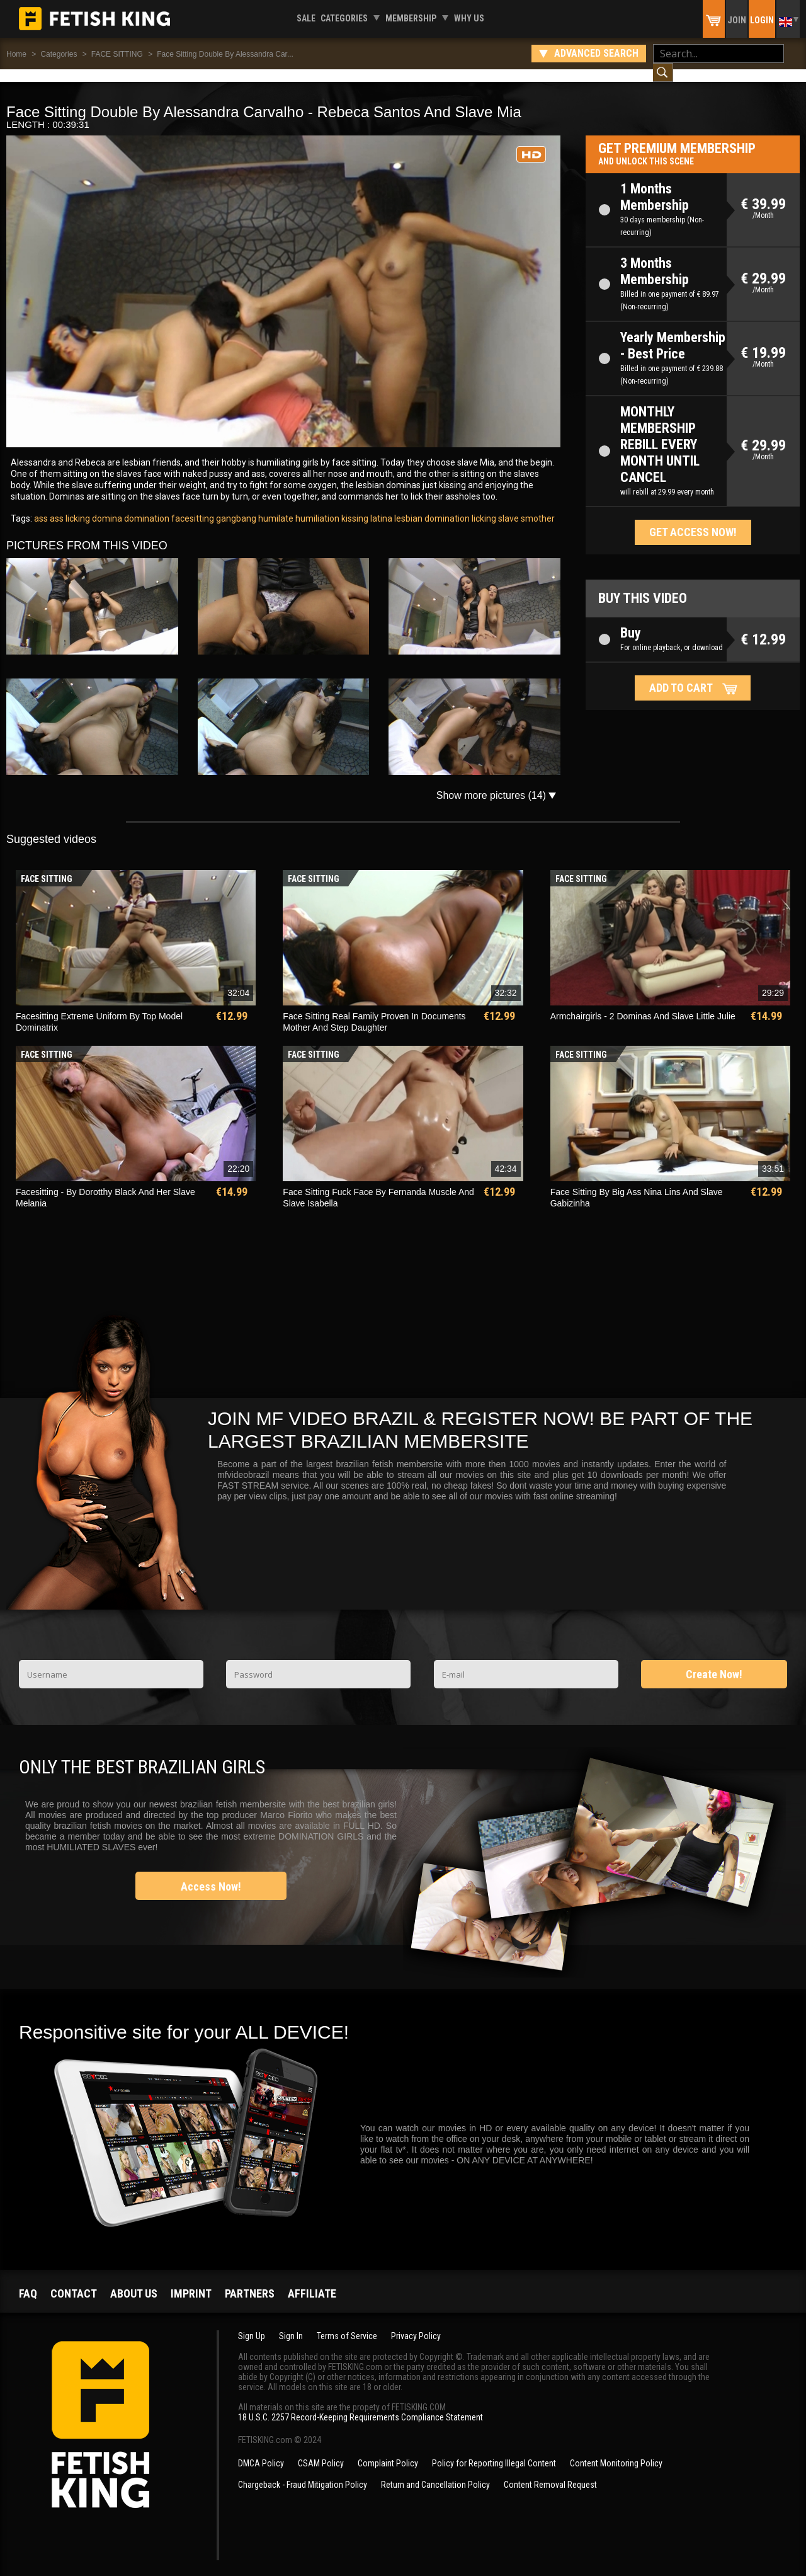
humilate (274, 506)
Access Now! (211, 1873)
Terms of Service (347, 2323)
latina (380, 506)
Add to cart (681, 675)
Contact (73, 2280)
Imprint (191, 2280)
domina (106, 506)
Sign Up (251, 2323)
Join (736, 20)
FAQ (28, 2280)
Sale (306, 18)
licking (483, 506)
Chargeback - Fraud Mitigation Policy (302, 2472)
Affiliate (312, 2280)
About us (133, 2280)
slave (507, 506)
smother (537, 506)
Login (762, 20)
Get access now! (693, 519)
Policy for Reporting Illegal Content (494, 2451)
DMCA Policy (261, 2451)
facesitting (191, 506)
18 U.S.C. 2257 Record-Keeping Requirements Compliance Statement (360, 2405)
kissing (353, 506)
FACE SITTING (117, 54)
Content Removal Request (550, 2472)
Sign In (291, 2323)
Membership (410, 18)
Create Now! (714, 1661)
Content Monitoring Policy (616, 2451)
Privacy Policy (416, 2323)
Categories (344, 18)
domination (145, 506)
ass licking (69, 506)
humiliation (316, 506)
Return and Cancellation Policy (435, 2472)
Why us (469, 18)
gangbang (235, 506)
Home (16, 54)
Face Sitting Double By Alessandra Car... (225, 54)
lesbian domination (431, 506)
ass (41, 506)
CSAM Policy (321, 2451)
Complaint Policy (388, 2451)
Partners (250, 2280)
